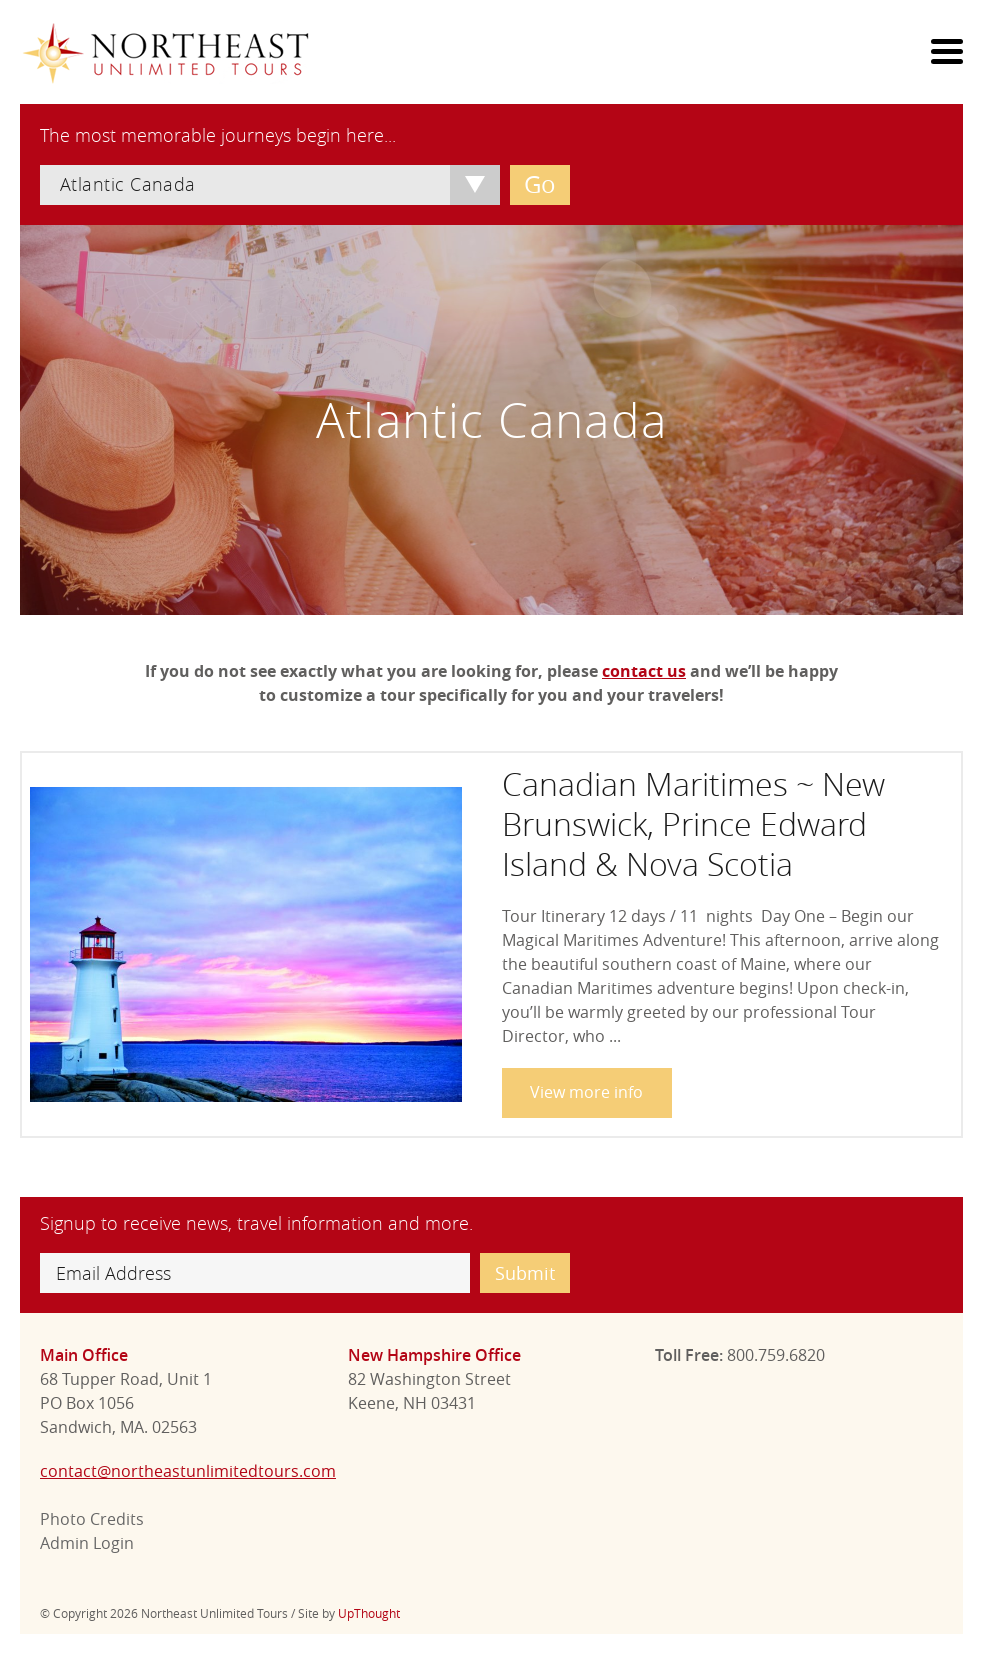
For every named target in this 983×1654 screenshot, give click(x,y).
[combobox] (270, 185)
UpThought (369, 1613)
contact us (644, 671)
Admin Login (87, 1543)
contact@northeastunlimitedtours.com (188, 1471)
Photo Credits (92, 1519)
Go (540, 184)
